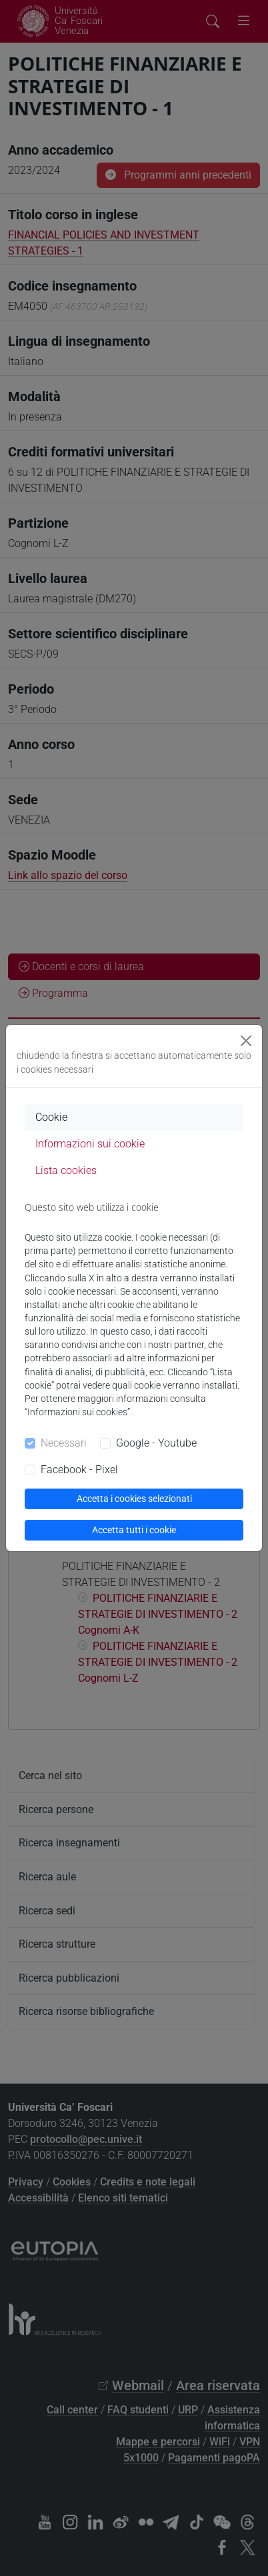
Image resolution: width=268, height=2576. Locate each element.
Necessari (64, 1443)
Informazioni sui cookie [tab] (90, 1143)
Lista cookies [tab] (66, 1170)
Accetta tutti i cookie (134, 1530)
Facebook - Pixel (79, 1469)
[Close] (246, 1040)
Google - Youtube (156, 1443)
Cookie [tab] (51, 1117)
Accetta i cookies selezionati (134, 1498)
